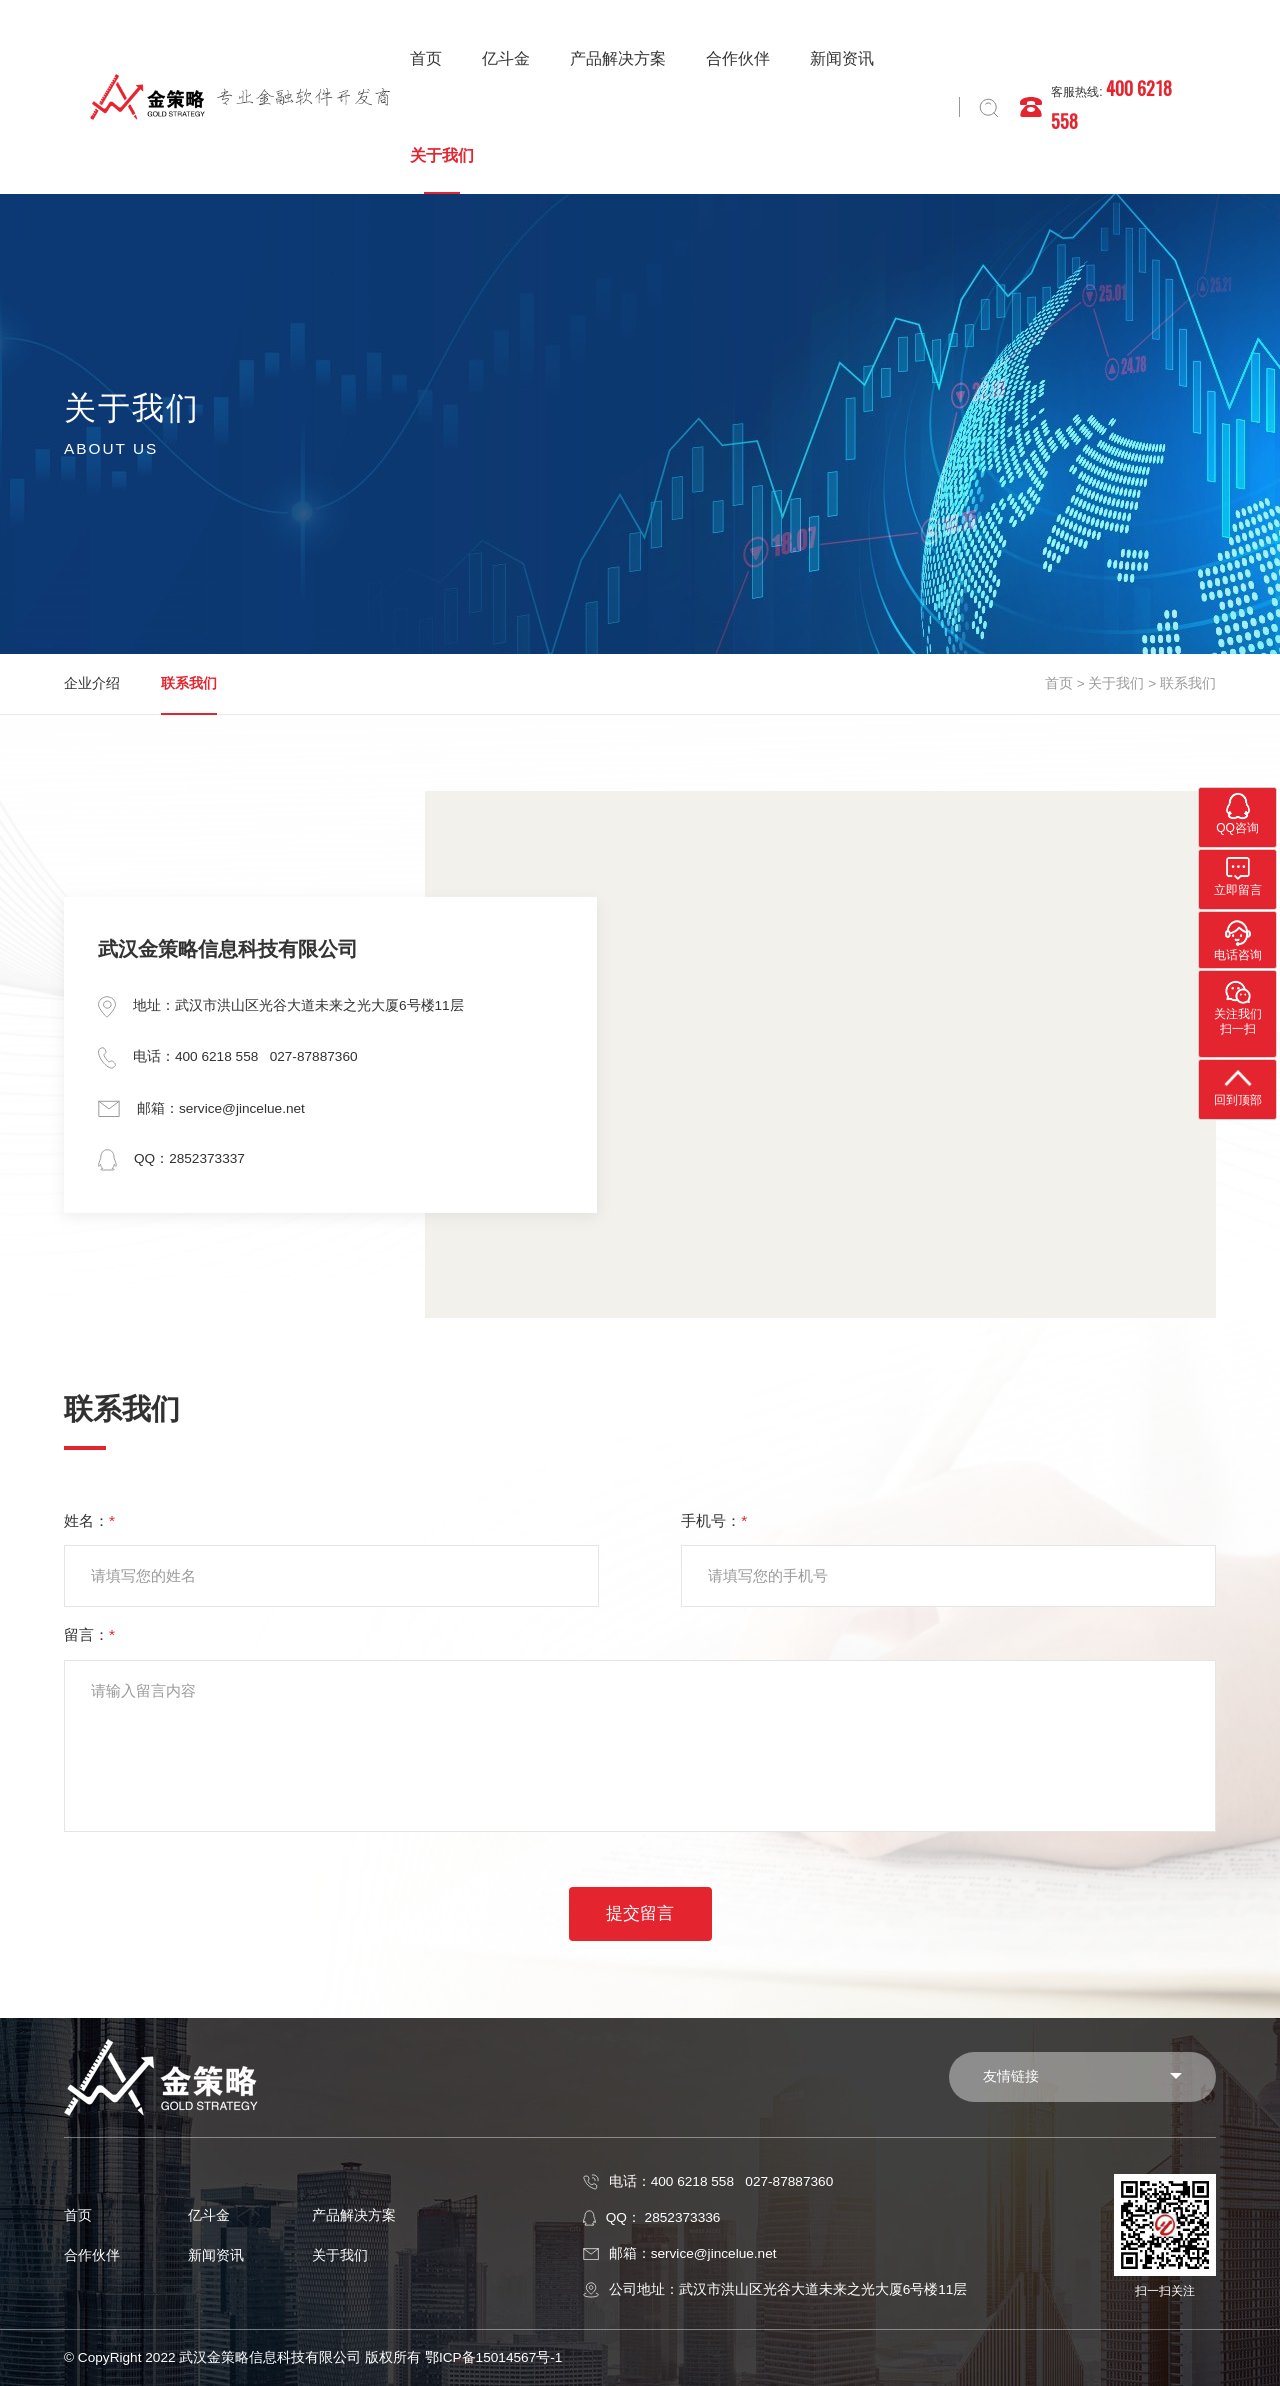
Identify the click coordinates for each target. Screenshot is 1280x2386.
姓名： (89, 1520)
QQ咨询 (1237, 813)
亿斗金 (506, 58)
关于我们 (442, 155)
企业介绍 (92, 683)
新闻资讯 (842, 58)
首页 (426, 58)
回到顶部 (1238, 1085)
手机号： (714, 1520)
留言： (89, 1634)
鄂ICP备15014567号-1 (493, 2357)
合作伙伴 (738, 58)
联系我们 (189, 683)
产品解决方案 (618, 58)
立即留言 (1238, 875)
